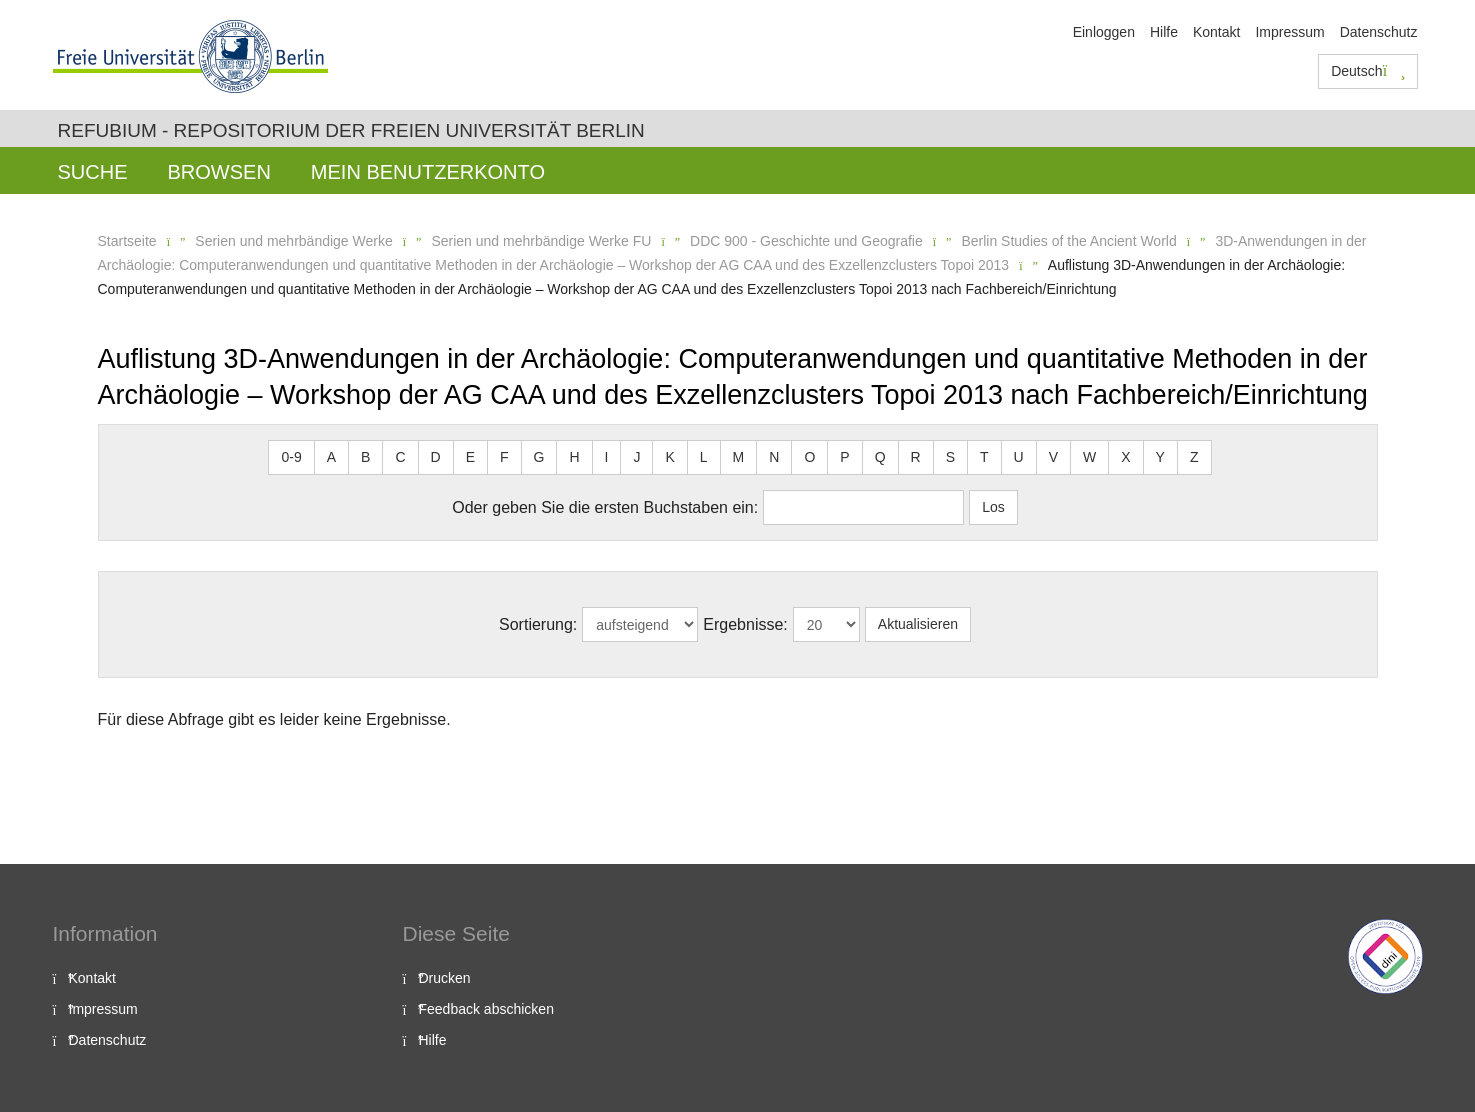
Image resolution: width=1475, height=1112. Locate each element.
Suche (93, 172)
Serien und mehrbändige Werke (293, 241)
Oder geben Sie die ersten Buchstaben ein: (605, 507)
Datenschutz (1379, 32)
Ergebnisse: (745, 624)
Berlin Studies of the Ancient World (1068, 241)
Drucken (445, 978)
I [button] (607, 457)
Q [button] (880, 457)
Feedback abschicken (486, 1009)
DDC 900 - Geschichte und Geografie (806, 241)
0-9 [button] (291, 457)
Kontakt (1216, 32)
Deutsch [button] (1368, 71)
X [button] (1125, 457)
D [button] (436, 457)
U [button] (1019, 457)
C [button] (400, 457)
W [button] (1089, 457)
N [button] (774, 457)
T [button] (984, 457)
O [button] (809, 457)
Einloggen (1104, 32)
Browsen (219, 172)
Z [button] (1194, 457)
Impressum (1289, 32)
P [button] (844, 457)
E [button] (470, 457)
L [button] (704, 457)
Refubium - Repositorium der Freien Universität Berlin (351, 130)
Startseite (127, 241)
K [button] (669, 457)
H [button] (574, 457)
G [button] (539, 457)
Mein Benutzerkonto (428, 172)
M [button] (739, 457)
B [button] (365, 457)
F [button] (504, 457)
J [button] (636, 457)
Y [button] (1160, 457)
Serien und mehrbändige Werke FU (541, 241)
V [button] (1053, 457)
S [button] (950, 457)
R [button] (916, 457)
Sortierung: (538, 624)
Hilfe (1164, 32)
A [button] (331, 457)
